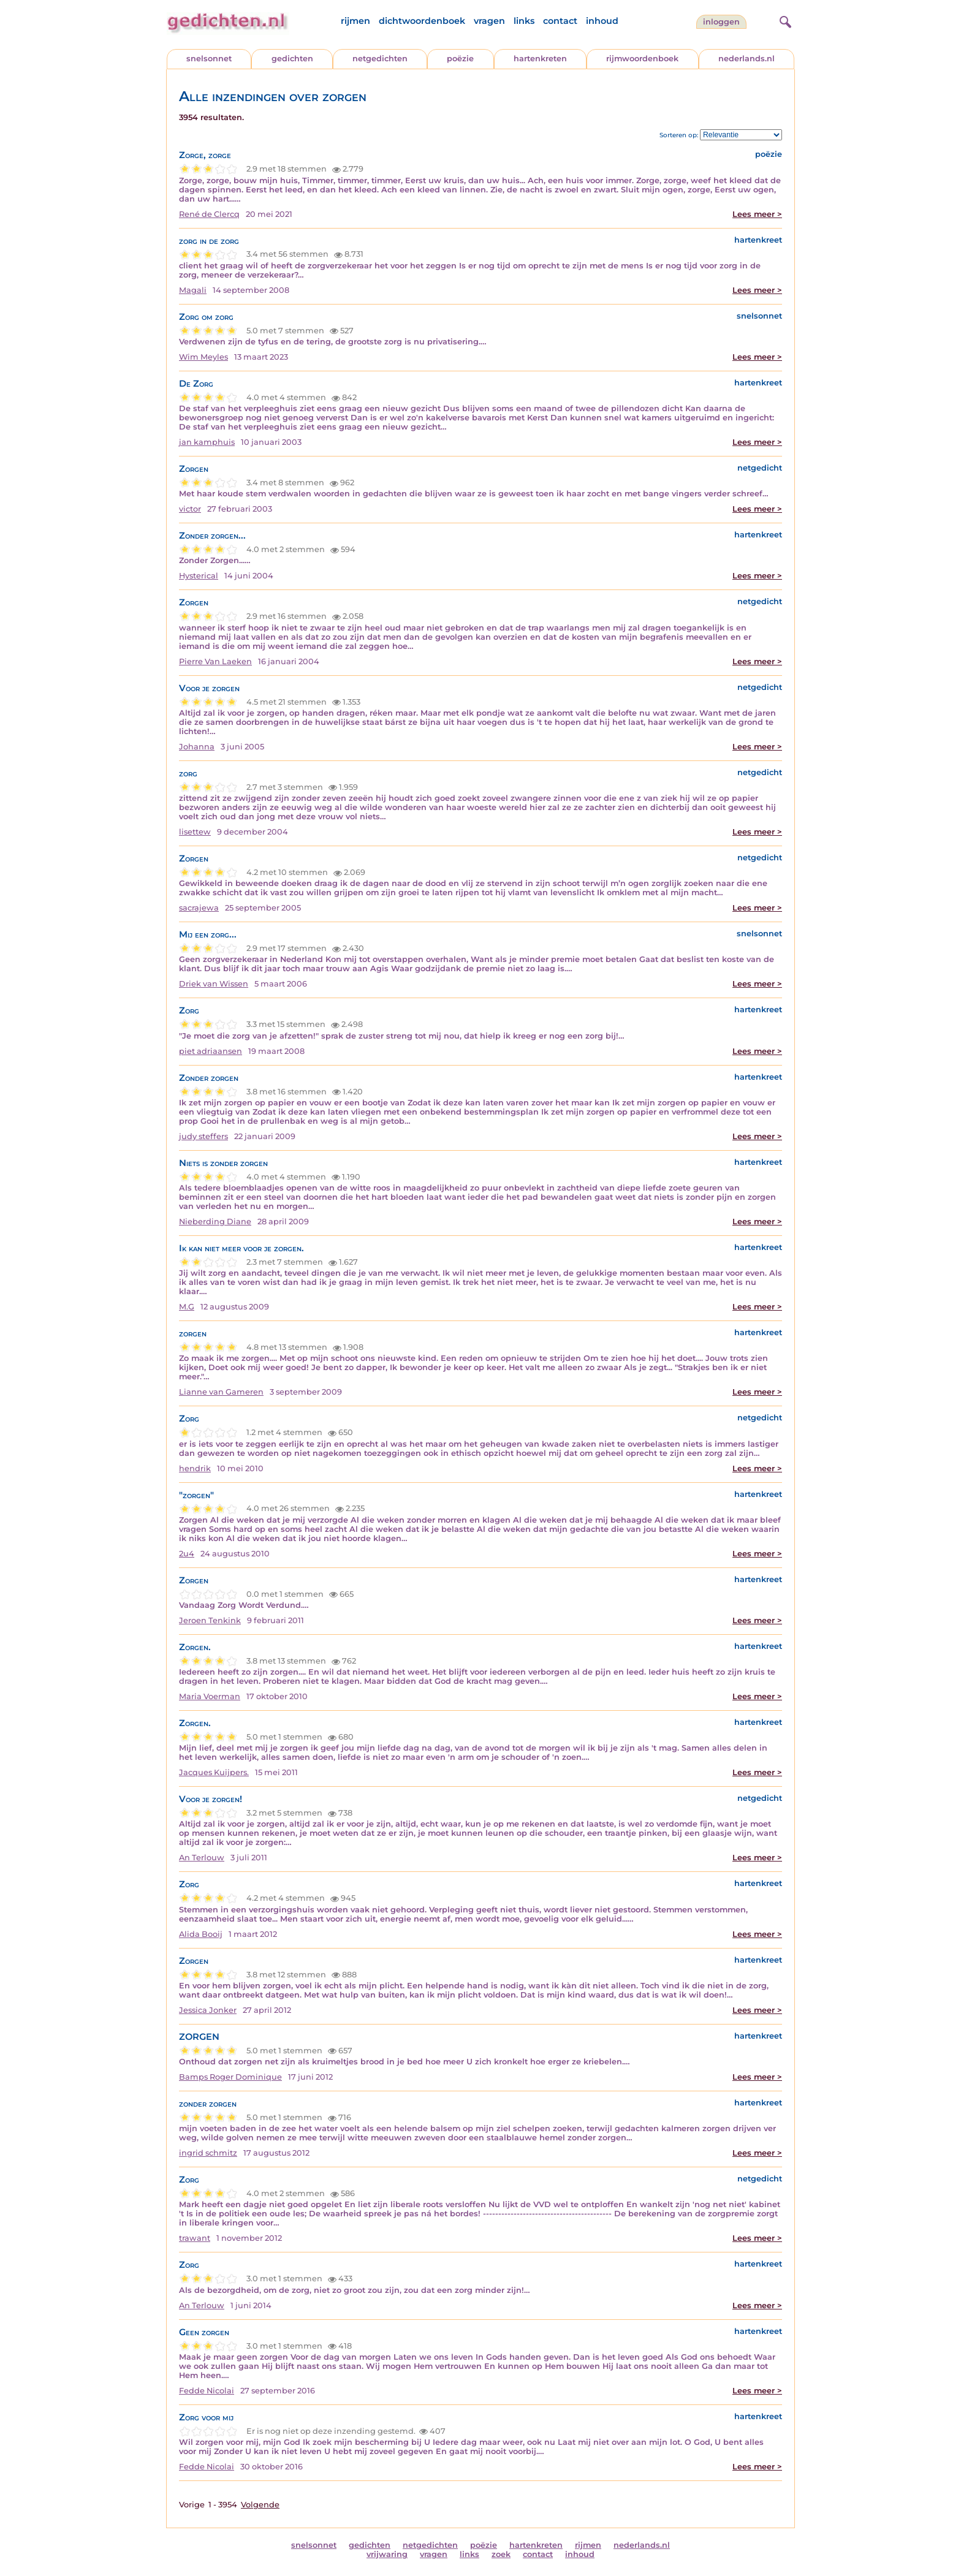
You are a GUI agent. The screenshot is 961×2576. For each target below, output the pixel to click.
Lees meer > (757, 214)
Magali (193, 290)
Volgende (260, 2504)
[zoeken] (783, 20)
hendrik (195, 1468)
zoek (501, 2554)
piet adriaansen (210, 1051)
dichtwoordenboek (422, 20)
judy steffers (203, 1136)
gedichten (292, 58)
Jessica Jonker (208, 2010)
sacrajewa (199, 907)
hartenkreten (540, 58)
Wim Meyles (203, 357)
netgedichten (380, 58)
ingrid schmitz (208, 2152)
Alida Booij (200, 1934)
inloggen (721, 21)
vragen (489, 20)
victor (190, 508)
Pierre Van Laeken (215, 661)
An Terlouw (201, 1857)
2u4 (186, 1553)
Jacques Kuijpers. (214, 1772)
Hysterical (198, 575)
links (524, 20)
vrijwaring (387, 2554)
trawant (194, 2238)
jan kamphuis (207, 442)
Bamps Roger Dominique (230, 2077)
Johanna (197, 746)
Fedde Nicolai (206, 2390)
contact (560, 20)
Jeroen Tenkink (210, 1620)
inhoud (602, 20)
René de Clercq (209, 214)
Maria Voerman (209, 1696)
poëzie (460, 58)
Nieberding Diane (215, 1221)
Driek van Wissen (213, 983)
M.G (186, 1306)
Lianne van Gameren (221, 1391)
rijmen (355, 20)
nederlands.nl (746, 58)
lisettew (195, 831)
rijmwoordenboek (642, 58)
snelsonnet (209, 58)
